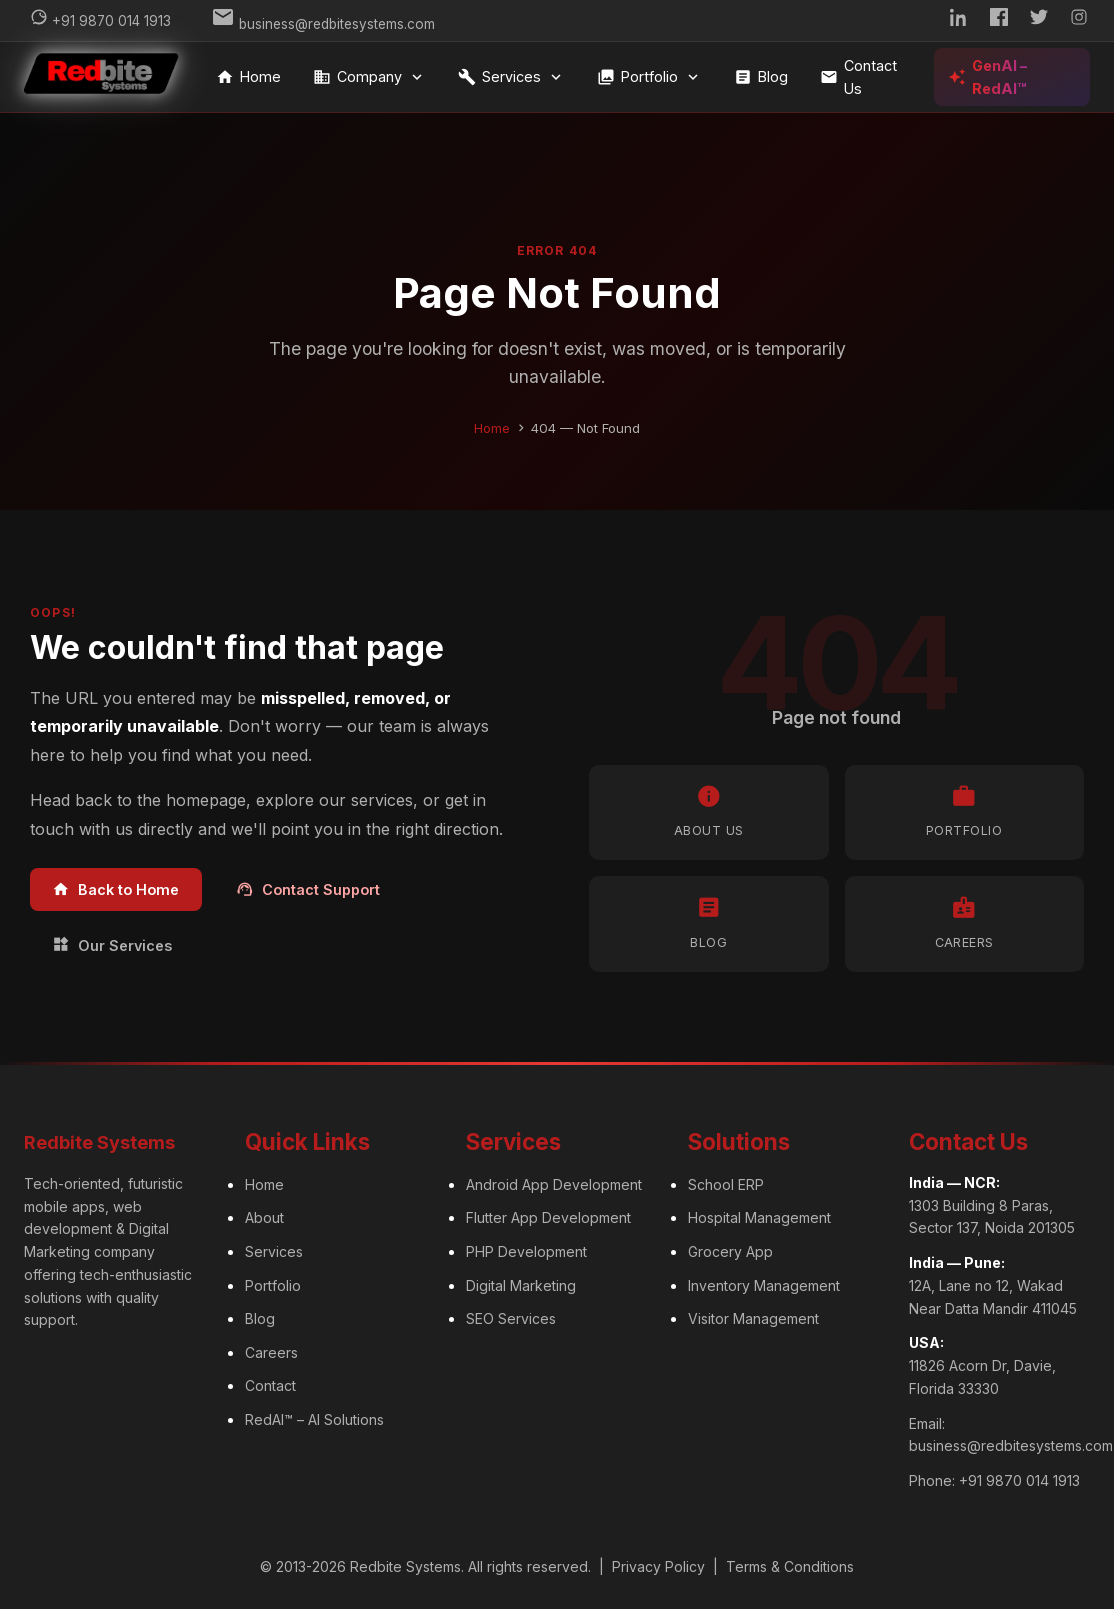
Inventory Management (764, 1285)
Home (248, 77)
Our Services (112, 944)
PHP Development (526, 1251)
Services (511, 77)
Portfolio (649, 77)
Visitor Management (753, 1318)
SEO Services (511, 1318)
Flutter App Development (548, 1217)
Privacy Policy (658, 1566)
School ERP (726, 1184)
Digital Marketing (521, 1285)
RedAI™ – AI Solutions (314, 1419)
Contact (270, 1385)
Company (369, 77)
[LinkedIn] (959, 20)
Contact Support (308, 889)
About (264, 1217)
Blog (761, 77)
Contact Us (858, 77)
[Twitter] (1039, 20)
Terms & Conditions (790, 1566)
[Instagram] (1079, 20)
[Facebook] (999, 20)
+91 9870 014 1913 (1019, 1480)
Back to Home (115, 889)
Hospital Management (759, 1217)
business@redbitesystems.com (1011, 1445)
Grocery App (730, 1251)
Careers (271, 1352)
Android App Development (554, 1184)
